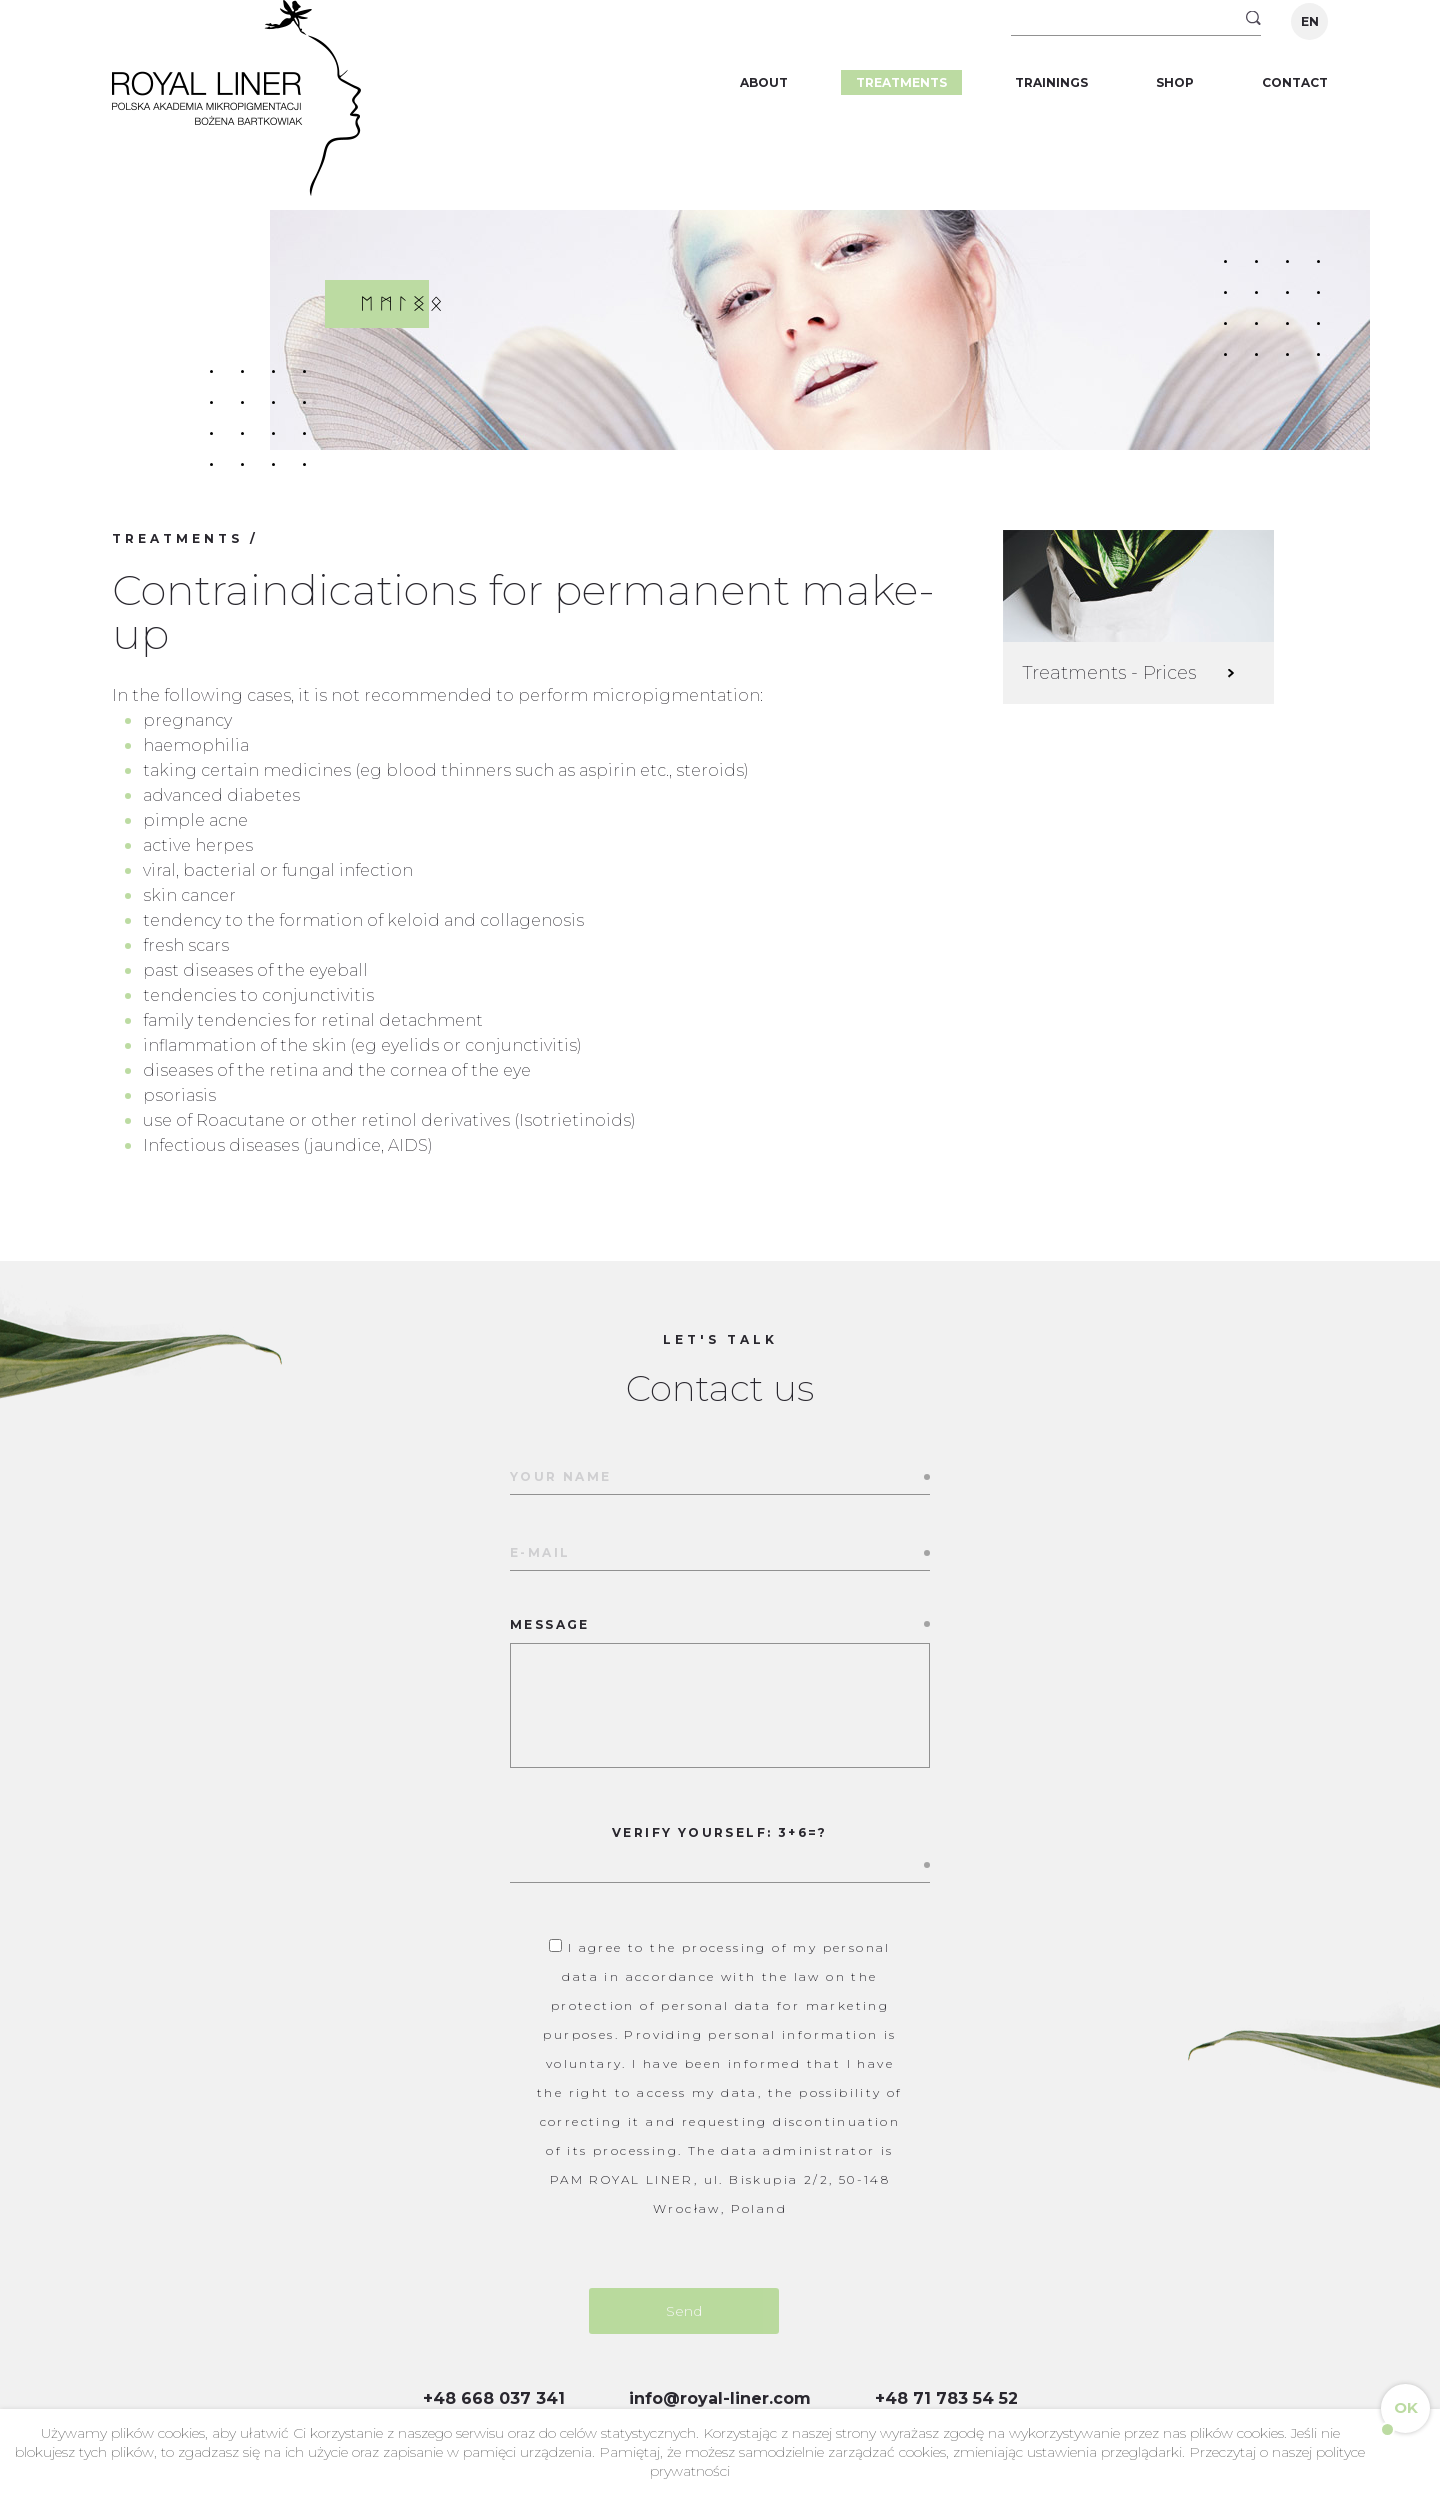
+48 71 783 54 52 (946, 2398)
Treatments (901, 82)
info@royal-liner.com (720, 2398)
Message (720, 1694)
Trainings (1051, 82)
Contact (1295, 82)
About (764, 82)
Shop (1175, 82)
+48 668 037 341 (494, 2398)
